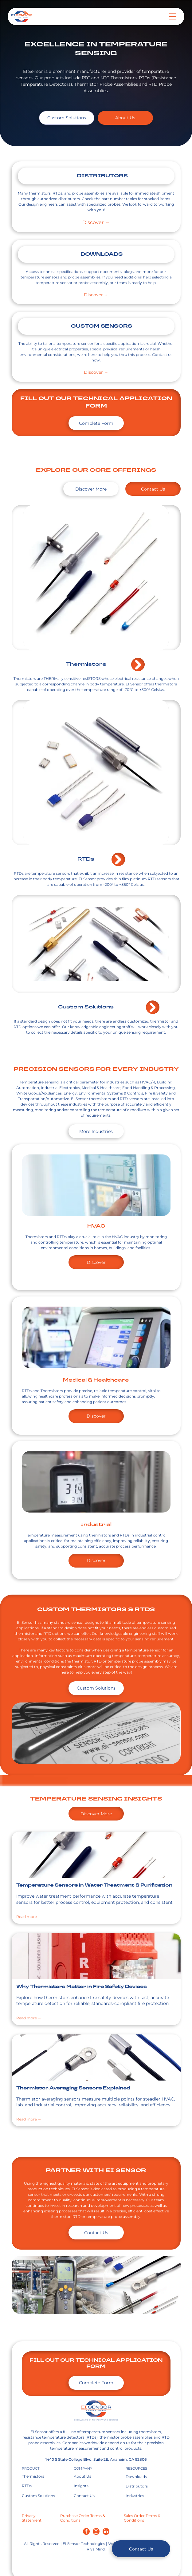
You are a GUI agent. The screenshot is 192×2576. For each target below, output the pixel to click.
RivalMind (96, 2549)
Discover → (96, 222)
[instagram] (96, 2532)
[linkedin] (106, 2532)
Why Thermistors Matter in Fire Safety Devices (81, 1987)
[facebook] (86, 2532)
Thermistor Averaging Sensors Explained (73, 2088)
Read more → (28, 1916)
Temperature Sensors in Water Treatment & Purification (94, 1885)
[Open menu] (172, 16)
